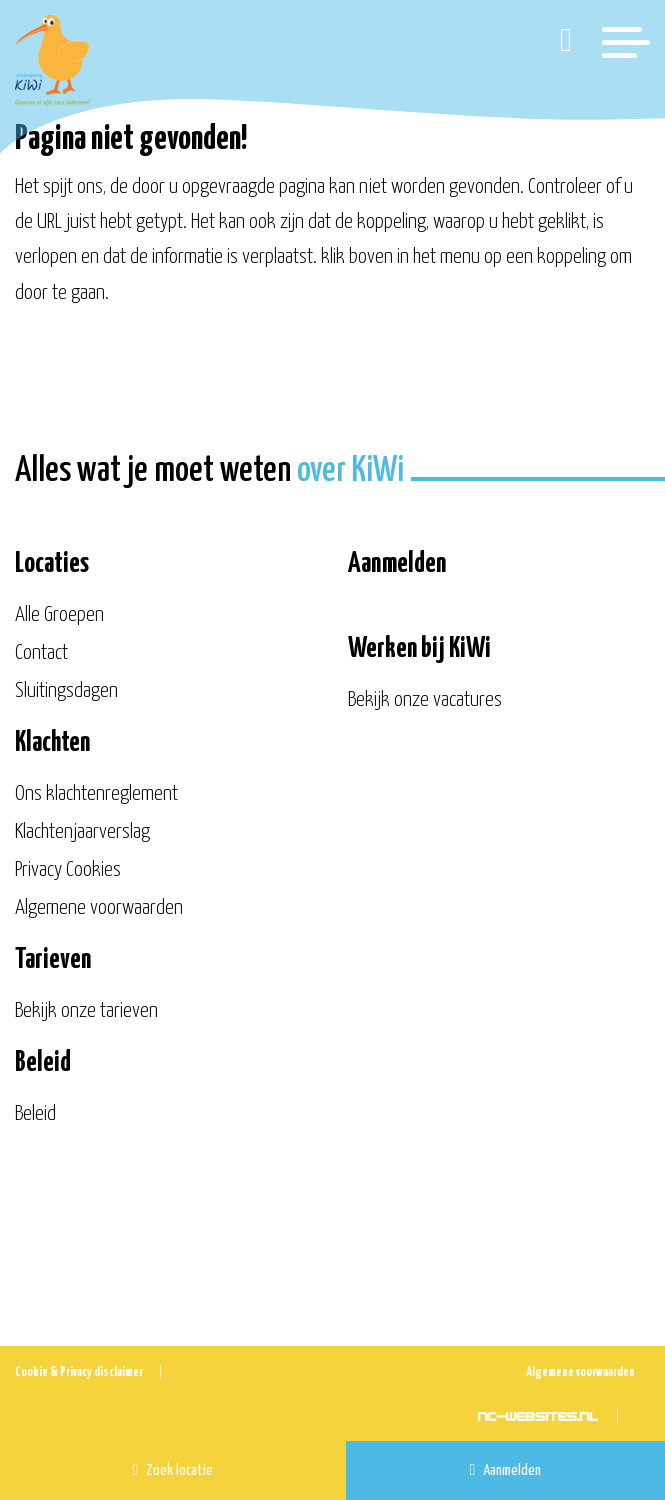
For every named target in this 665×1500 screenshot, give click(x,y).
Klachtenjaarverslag (82, 832)
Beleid (35, 1114)
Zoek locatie (173, 1470)
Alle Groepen (59, 615)
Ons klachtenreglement (96, 794)
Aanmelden (506, 1470)
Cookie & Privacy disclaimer (79, 1372)
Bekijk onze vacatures (425, 700)
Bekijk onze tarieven (86, 1011)
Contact (41, 653)
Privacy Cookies (68, 870)
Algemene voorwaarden (99, 908)
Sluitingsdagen (66, 691)
